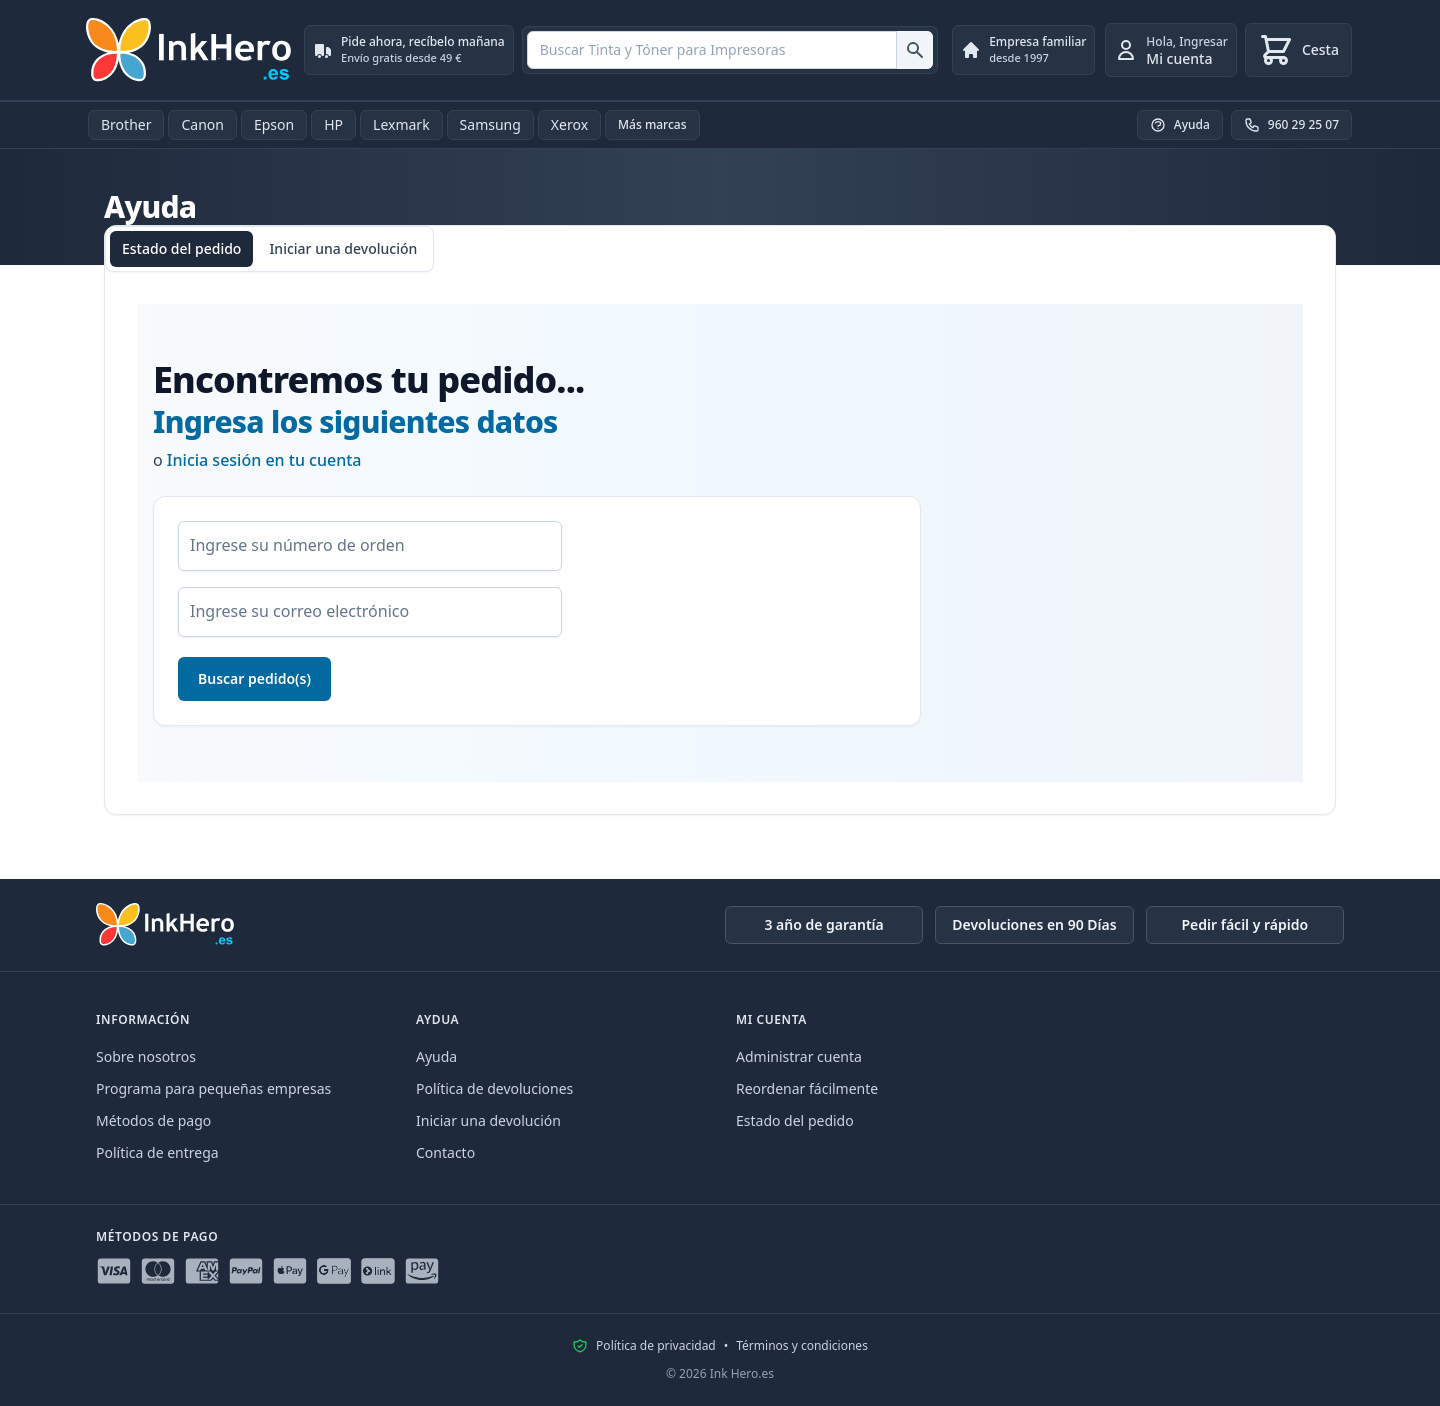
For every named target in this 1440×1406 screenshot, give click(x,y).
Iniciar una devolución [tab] (343, 248)
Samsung (490, 124)
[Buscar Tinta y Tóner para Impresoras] (914, 50)
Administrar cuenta (799, 1056)
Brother (126, 124)
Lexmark (401, 124)
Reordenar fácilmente (807, 1088)
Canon (202, 124)
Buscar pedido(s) (254, 678)
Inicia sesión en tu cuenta (264, 460)
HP (333, 124)
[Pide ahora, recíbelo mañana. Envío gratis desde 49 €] (409, 50)
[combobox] (730, 50)
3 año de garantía (823, 924)
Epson (274, 124)
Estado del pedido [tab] (181, 248)
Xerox (569, 124)
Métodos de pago (153, 1120)
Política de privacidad (656, 1346)
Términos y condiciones (802, 1346)
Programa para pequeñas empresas (213, 1088)
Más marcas (652, 124)
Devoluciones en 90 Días (1034, 924)
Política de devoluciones (494, 1088)
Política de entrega (157, 1152)
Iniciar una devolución (488, 1120)
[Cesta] (1298, 50)
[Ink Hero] (190, 50)
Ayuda (436, 1056)
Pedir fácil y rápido (1244, 924)
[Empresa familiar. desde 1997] (1023, 50)
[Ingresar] (1171, 50)
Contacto (445, 1152)
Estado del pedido (795, 1120)
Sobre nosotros (146, 1056)
